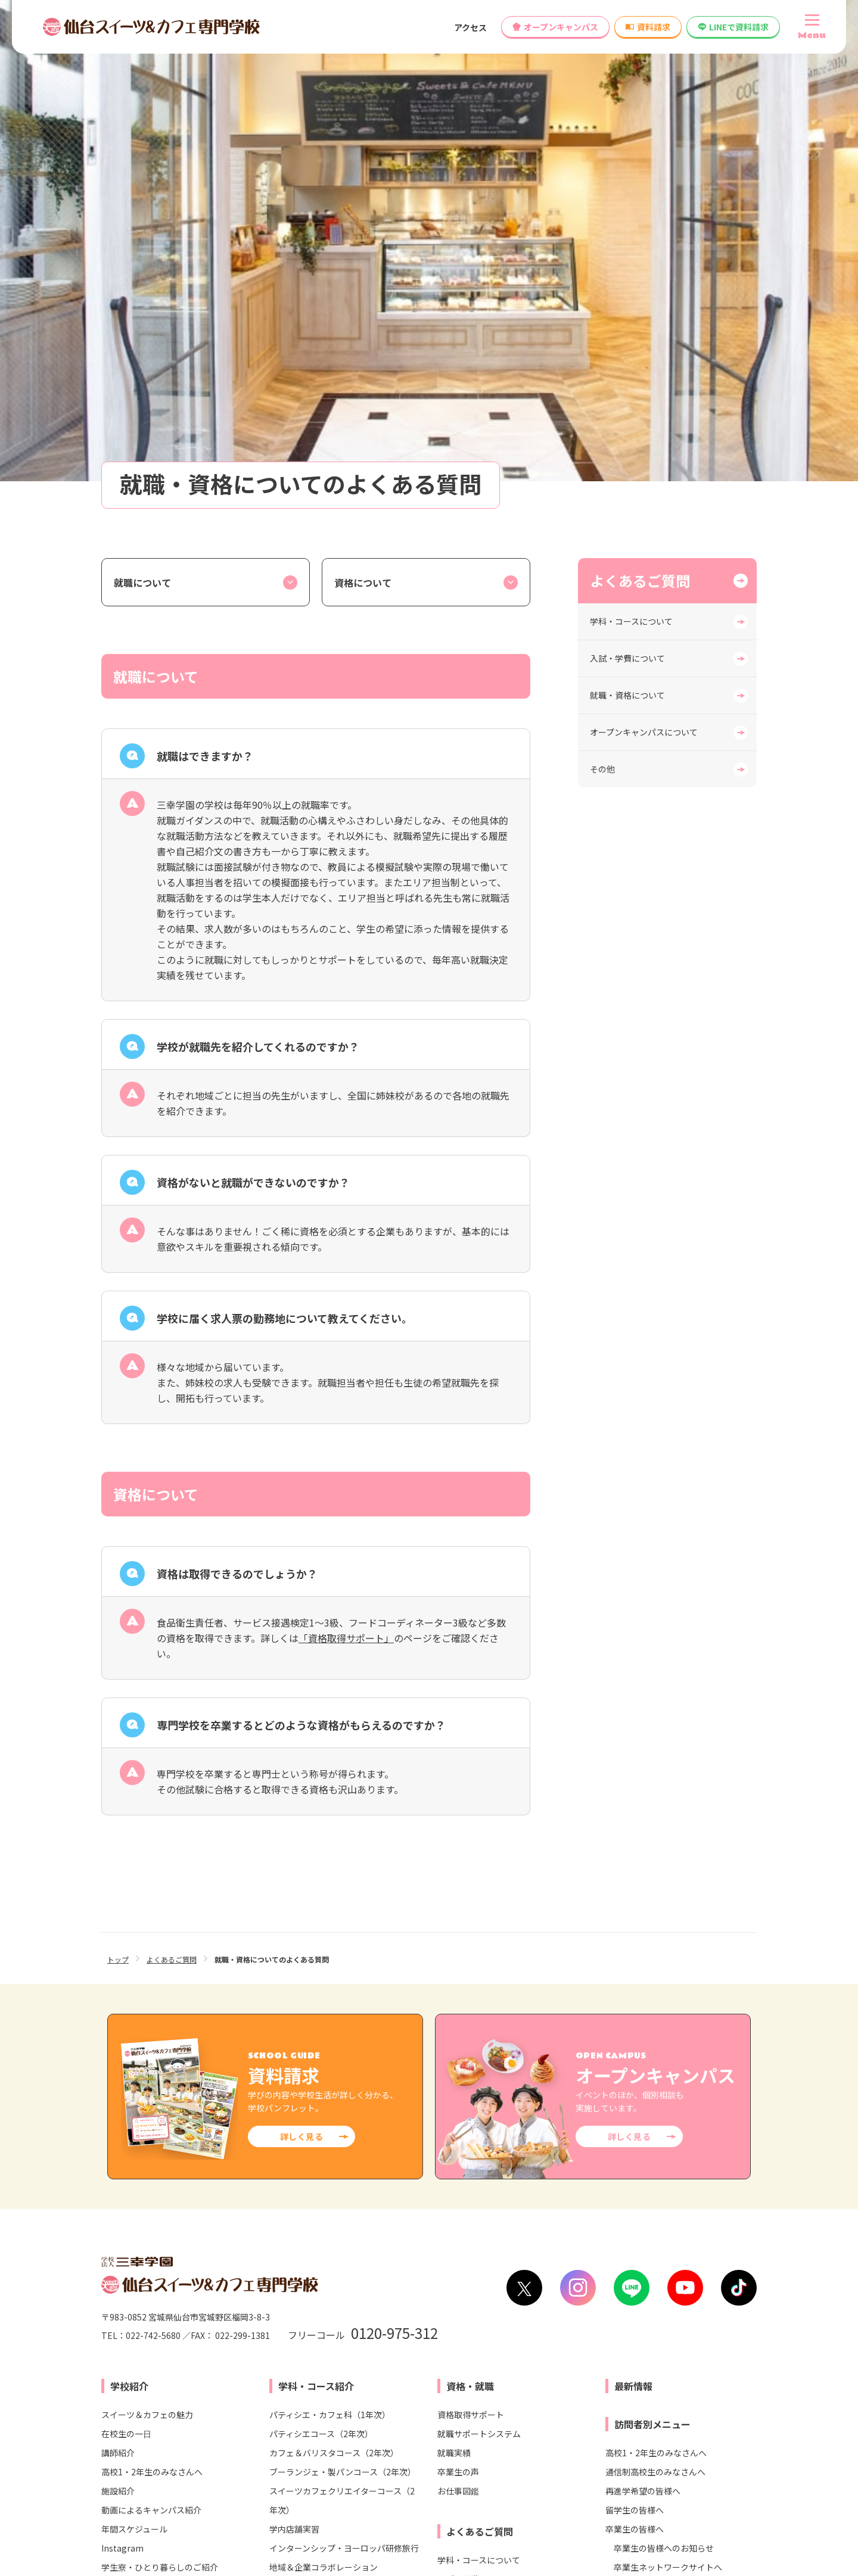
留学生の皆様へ (634, 2044)
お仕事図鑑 (458, 2025)
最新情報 (633, 1920)
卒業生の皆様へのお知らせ (664, 2082)
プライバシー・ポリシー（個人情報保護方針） (621, 2517)
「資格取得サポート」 (346, 1172)
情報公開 (291, 2258)
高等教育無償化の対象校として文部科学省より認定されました (633, 2258)
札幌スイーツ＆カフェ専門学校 (284, 2385)
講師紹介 (118, 1987)
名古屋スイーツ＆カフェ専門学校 (289, 2446)
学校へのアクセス (141, 2258)
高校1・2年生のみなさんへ (152, 2006)
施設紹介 (118, 2025)
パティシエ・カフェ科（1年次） (329, 1949)
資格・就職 (470, 1920)
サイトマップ (735, 2517)
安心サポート (126, 2120)
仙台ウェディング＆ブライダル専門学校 (682, 2385)
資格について (362, 117)
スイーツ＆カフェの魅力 (147, 1949)
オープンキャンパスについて (644, 266)
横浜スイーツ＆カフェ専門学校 (284, 2425)
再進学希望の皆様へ (642, 2025)
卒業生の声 (458, 2006)
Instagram (122, 2082)
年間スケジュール (134, 2063)
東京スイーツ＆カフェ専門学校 (284, 2365)
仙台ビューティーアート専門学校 (478, 2405)
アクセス (470, 27)
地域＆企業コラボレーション (323, 2101)
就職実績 (454, 1987)
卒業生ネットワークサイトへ (668, 2101)
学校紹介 (129, 1920)
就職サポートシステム (479, 1968)
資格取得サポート (470, 1949)
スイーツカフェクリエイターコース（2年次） (342, 2034)
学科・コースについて (631, 155)
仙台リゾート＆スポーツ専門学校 (479, 2385)
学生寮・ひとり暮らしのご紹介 (159, 2101)
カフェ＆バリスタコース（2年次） (334, 1987)
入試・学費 (302, 2142)
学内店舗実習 (294, 2063)
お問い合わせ (225, 2258)
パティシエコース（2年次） (321, 1968)
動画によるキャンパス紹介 (151, 2044)
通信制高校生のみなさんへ (655, 2006)
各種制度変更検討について (383, 2258)
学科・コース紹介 (316, 1920)
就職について (142, 117)
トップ (118, 1493)
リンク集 (513, 2517)
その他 (602, 303)
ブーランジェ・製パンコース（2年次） (342, 2006)
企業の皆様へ (630, 2158)
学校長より (122, 2139)
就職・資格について (627, 229)
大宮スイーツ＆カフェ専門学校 (284, 2405)
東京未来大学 (633, 2405)
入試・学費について (627, 192)
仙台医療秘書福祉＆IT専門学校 (475, 2365)
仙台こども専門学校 (645, 2365)
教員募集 (475, 2258)
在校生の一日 (126, 1968)
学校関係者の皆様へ (642, 2139)
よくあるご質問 (640, 114)
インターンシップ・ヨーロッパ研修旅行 (344, 2082)
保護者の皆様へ (634, 2120)
